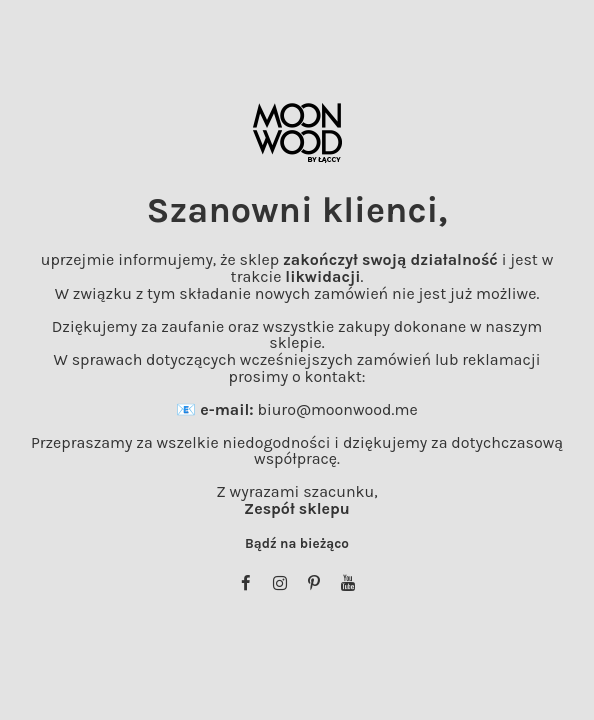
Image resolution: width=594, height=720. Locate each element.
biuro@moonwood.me (337, 409)
